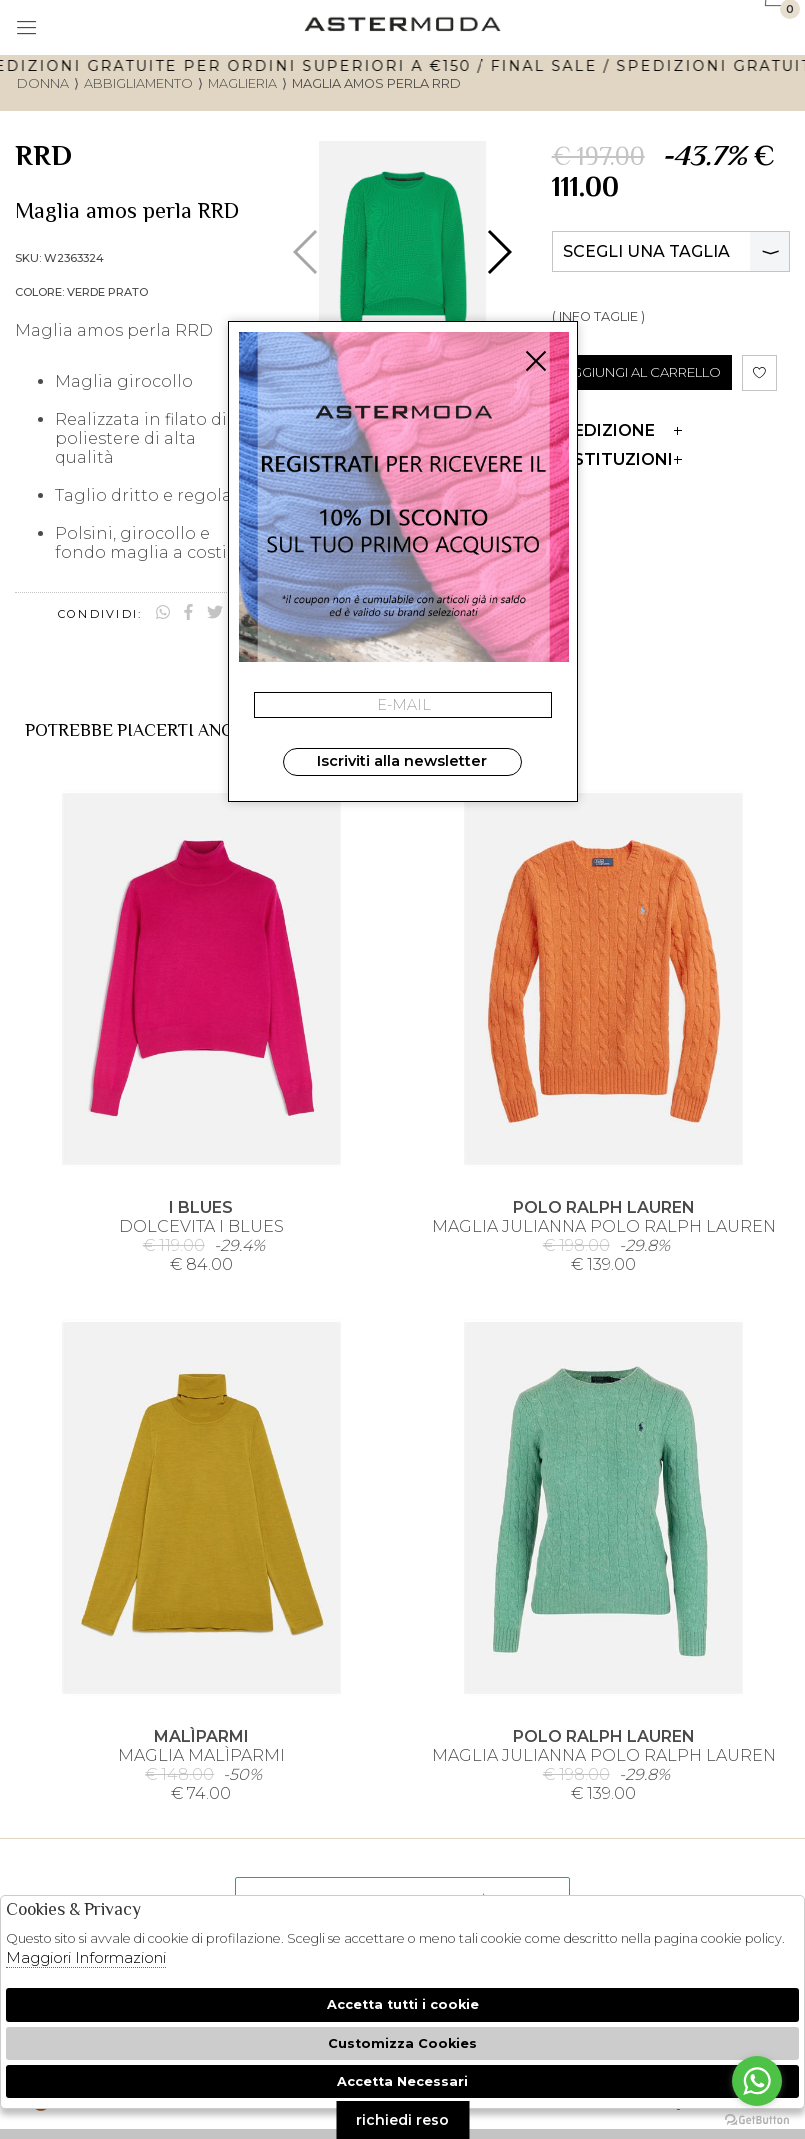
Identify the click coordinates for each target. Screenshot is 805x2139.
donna (43, 83)
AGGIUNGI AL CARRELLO (642, 372)
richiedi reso (402, 2120)
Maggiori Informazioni (86, 1957)
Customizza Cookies (402, 2043)
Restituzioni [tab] (617, 459)
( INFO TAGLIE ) (598, 316)
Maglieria (242, 83)
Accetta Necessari (402, 2081)
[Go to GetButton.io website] (757, 2119)
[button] (498, 252)
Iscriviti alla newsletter (402, 761)
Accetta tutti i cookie (403, 2004)
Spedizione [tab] (617, 430)
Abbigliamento (138, 83)
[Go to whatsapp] (757, 2081)
